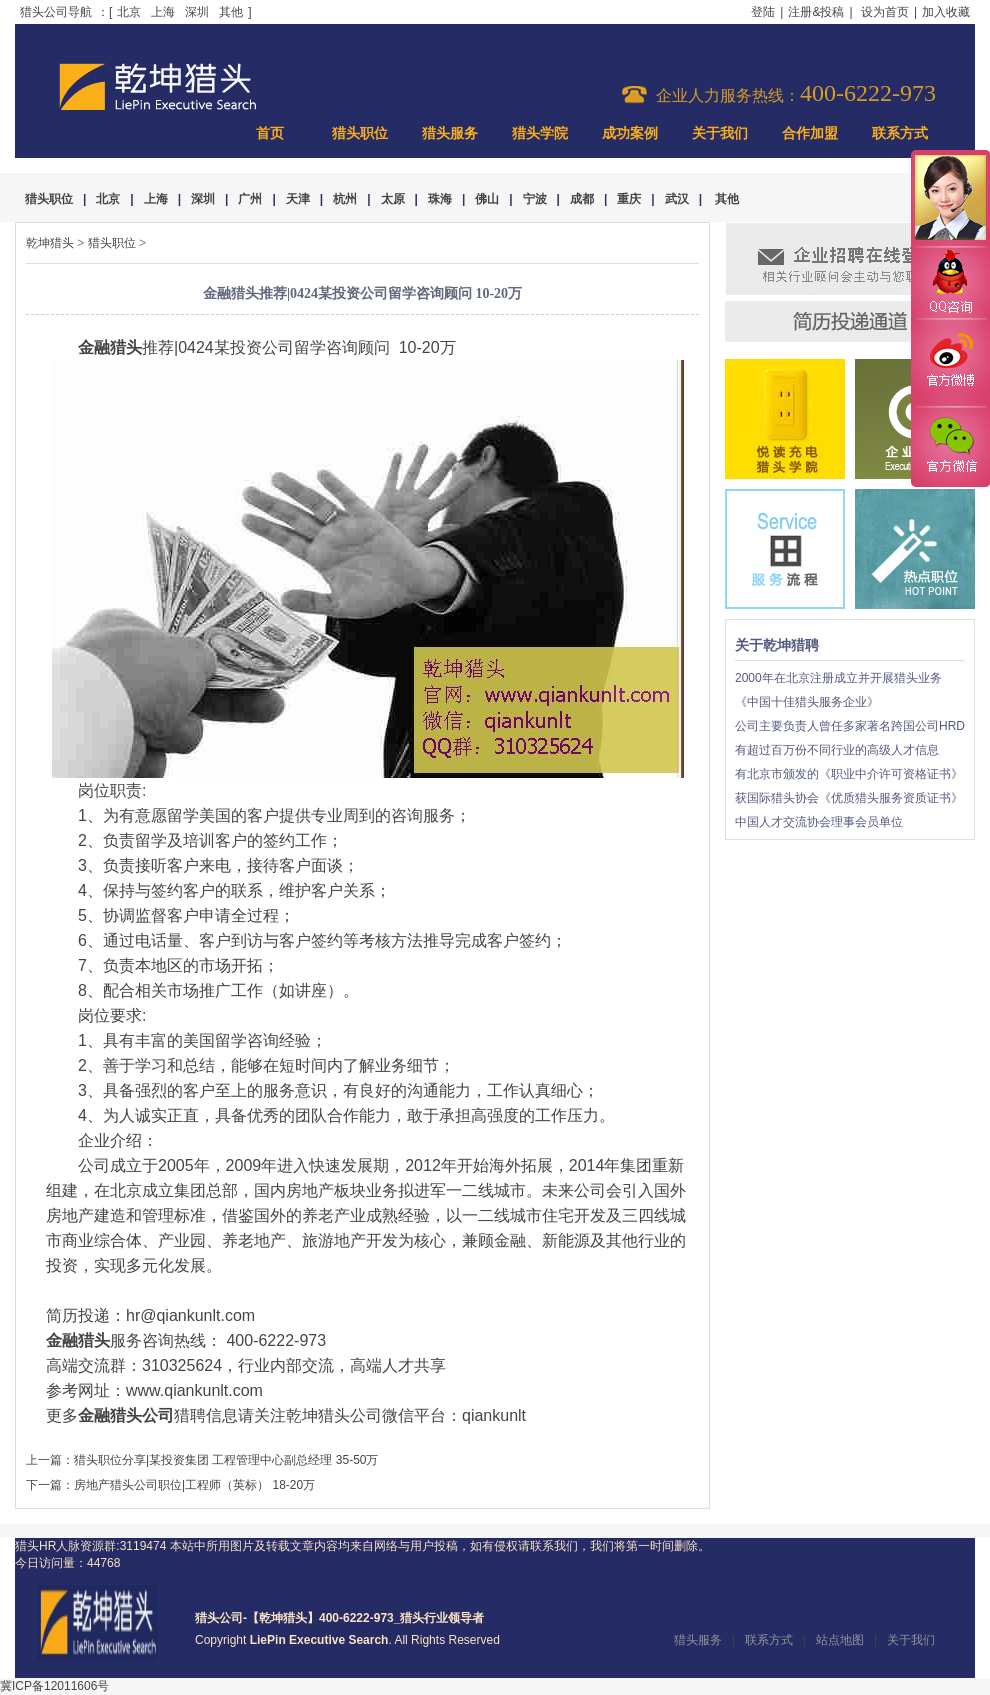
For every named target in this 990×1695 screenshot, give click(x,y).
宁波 (535, 199)
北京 (129, 12)
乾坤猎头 (50, 243)
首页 (270, 133)
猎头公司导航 (56, 12)
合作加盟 (810, 133)
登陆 (763, 12)
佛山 (487, 199)
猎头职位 (360, 133)
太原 (393, 199)
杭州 (345, 199)
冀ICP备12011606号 (54, 1686)
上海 (163, 12)
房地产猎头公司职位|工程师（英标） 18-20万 (194, 1485)
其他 (231, 12)
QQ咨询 (950, 283)
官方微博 (950, 363)
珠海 (440, 199)
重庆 (629, 199)
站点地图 (840, 1640)
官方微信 (950, 446)
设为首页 (885, 12)
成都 (582, 199)
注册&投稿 (816, 12)
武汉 (677, 199)
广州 (250, 199)
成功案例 (630, 133)
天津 (298, 199)
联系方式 (900, 133)
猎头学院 (540, 133)
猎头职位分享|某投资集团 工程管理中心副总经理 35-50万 (226, 1460)
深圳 (197, 12)
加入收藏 (946, 12)
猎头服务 (450, 133)
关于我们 (720, 133)
